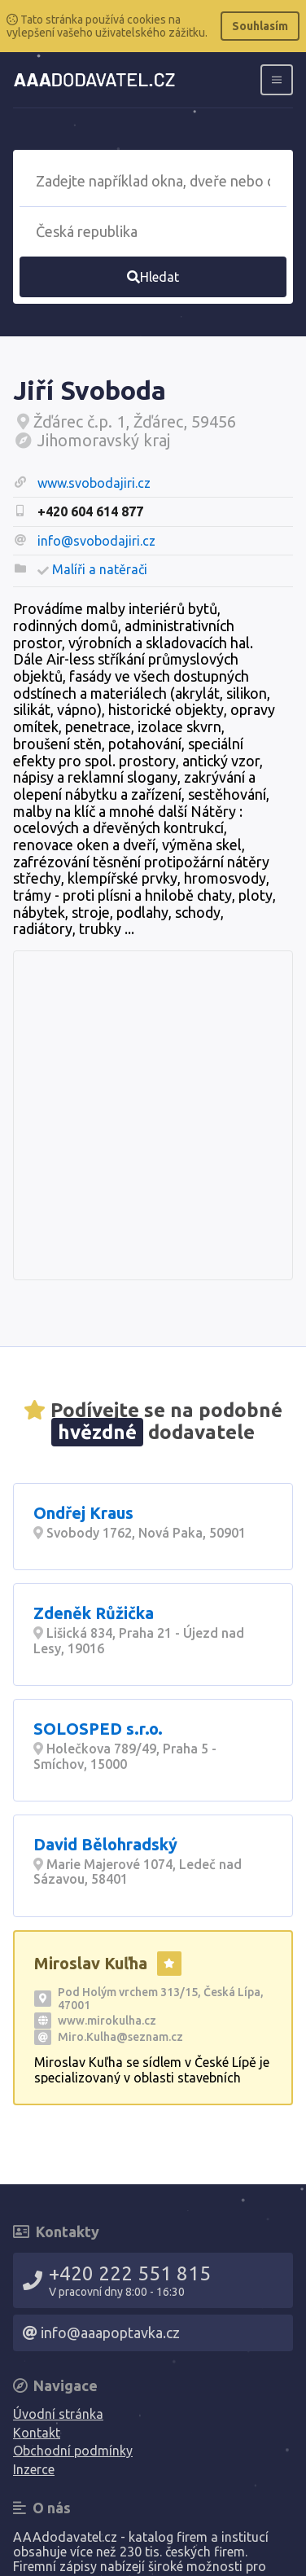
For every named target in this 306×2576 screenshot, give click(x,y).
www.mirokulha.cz (107, 2020)
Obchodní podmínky (73, 2450)
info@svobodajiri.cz (96, 540)
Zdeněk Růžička (93, 1613)
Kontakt (36, 2432)
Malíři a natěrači (99, 569)
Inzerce (34, 2469)
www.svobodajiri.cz (94, 483)
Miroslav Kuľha (90, 1963)
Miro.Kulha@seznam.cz (120, 2036)
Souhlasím (260, 26)
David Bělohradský (105, 1844)
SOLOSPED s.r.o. (98, 1728)
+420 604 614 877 (90, 511)
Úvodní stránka (58, 2414)
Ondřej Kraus (83, 1512)
